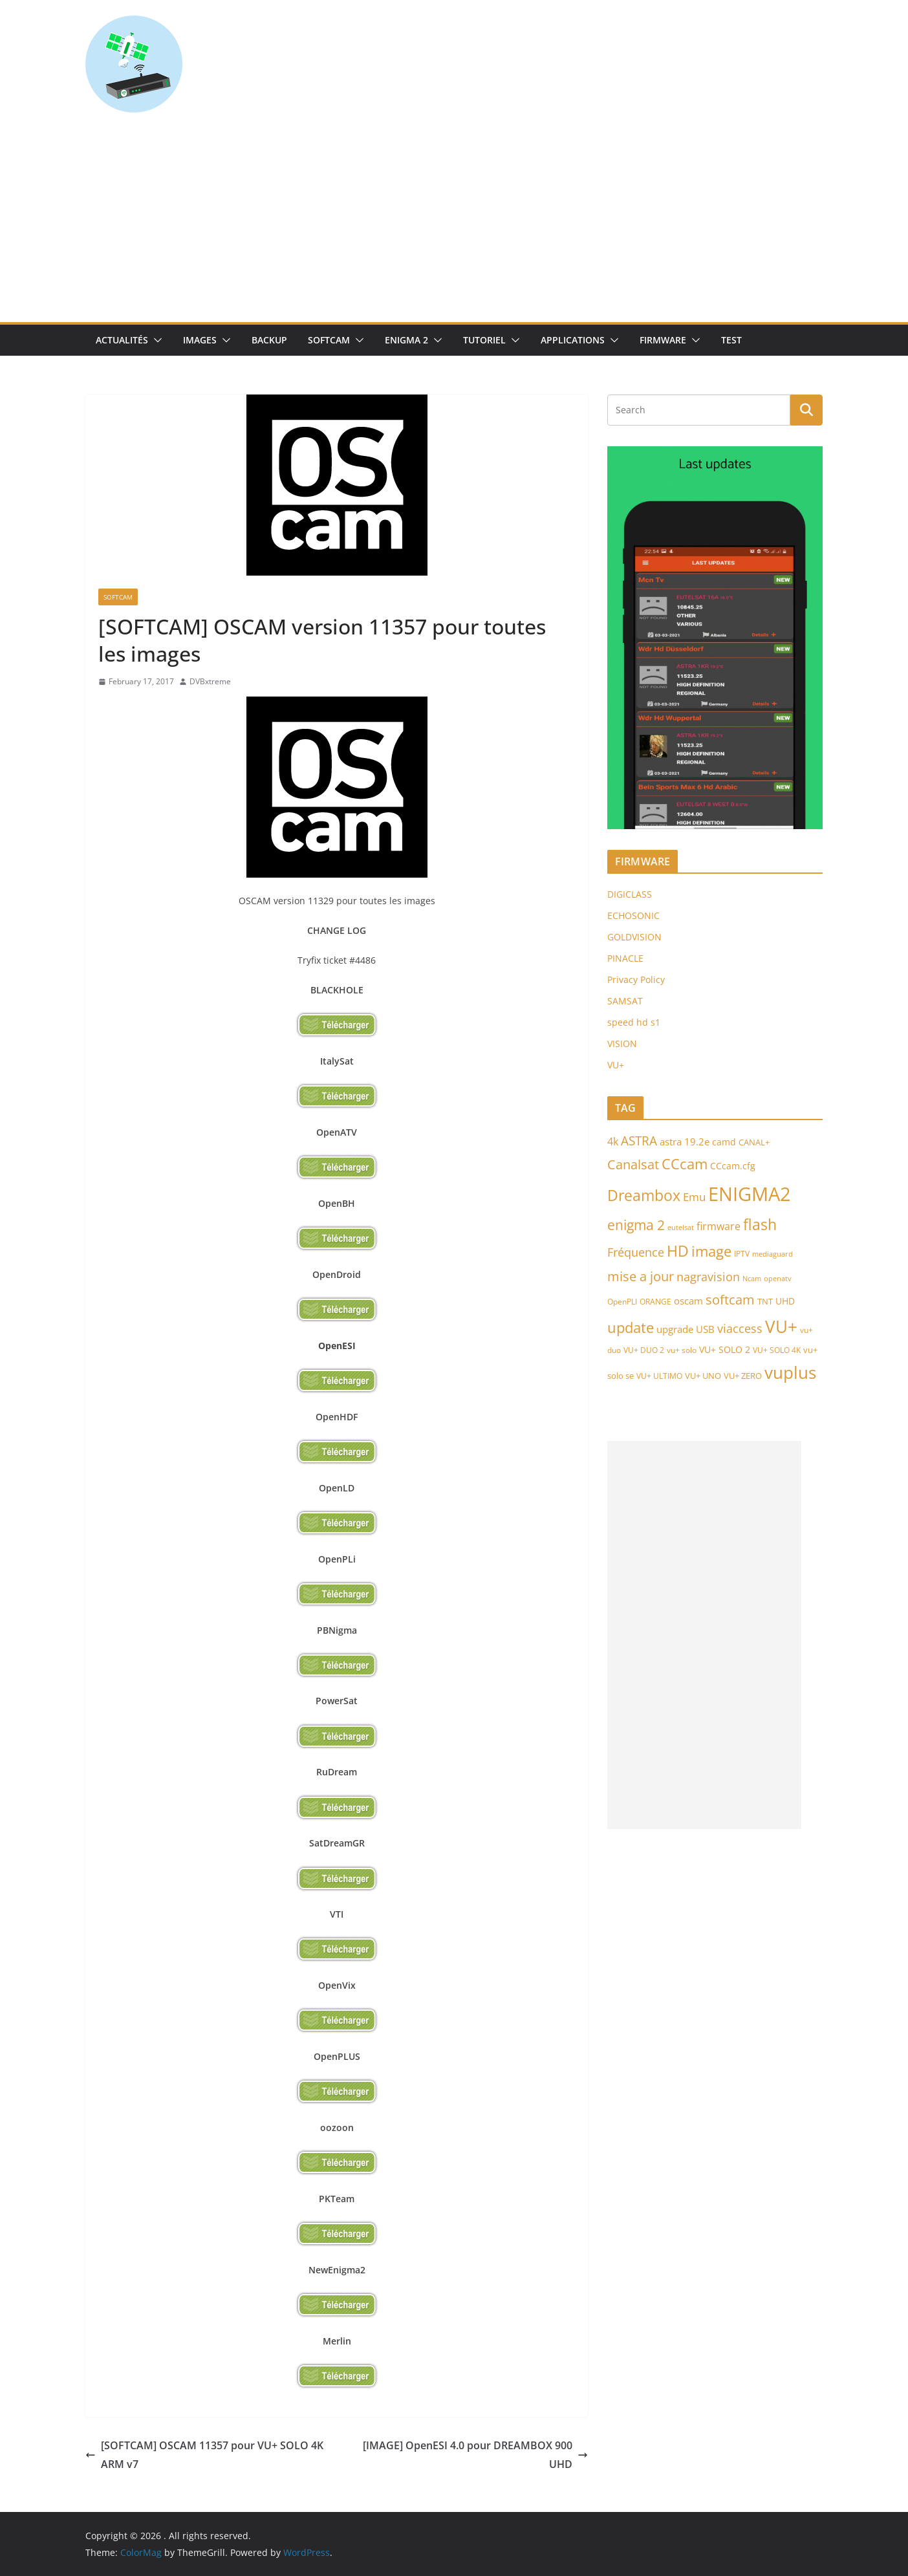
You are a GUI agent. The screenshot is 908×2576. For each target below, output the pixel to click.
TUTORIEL (484, 340)
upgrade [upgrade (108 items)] (674, 1329)
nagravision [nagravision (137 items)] (708, 1276)
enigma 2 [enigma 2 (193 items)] (636, 1225)
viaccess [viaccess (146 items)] (739, 1328)
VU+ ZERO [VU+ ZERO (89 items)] (743, 1375)
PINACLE (625, 958)
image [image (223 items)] (711, 1251)
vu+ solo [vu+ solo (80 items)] (682, 1350)
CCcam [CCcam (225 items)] (685, 1164)
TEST (731, 340)
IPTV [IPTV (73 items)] (742, 1254)
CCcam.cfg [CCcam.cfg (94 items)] (732, 1166)
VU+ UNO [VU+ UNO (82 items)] (703, 1375)
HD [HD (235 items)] (678, 1251)
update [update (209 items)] (630, 1327)
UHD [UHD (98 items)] (785, 1301)
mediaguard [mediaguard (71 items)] (772, 1254)
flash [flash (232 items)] (760, 1225)
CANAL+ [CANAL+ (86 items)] (754, 1142)
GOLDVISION (634, 937)
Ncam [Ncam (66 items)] (751, 1278)
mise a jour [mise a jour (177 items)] (640, 1276)
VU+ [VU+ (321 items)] (781, 1326)
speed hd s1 (633, 1022)
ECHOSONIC (633, 915)
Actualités (122, 340)
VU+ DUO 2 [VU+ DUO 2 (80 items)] (643, 1350)
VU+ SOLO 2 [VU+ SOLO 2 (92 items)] (724, 1349)
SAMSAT (625, 1001)
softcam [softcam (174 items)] (730, 1299)
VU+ (615, 1065)
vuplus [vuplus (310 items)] (790, 1372)
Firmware (663, 340)
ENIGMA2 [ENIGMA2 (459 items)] (749, 1194)
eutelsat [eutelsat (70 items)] (680, 1227)
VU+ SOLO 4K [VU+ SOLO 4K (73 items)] (777, 1350)
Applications (573, 340)
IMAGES (200, 340)
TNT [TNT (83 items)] (765, 1301)
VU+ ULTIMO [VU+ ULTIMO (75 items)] (659, 1375)
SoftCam (329, 340)
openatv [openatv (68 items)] (778, 1278)
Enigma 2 (406, 340)
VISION (622, 1043)
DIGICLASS (629, 894)
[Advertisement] (454, 225)
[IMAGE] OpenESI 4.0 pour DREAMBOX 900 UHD (475, 2454)
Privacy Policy (636, 979)
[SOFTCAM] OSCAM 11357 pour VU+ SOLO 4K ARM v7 (204, 2454)
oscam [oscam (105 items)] (688, 1300)
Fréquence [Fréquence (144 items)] (635, 1252)
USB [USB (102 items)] (705, 1329)
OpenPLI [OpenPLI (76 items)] (622, 1301)
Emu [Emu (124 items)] (694, 1196)
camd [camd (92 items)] (724, 1142)
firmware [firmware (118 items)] (718, 1226)
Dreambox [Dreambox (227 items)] (643, 1195)
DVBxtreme (210, 681)
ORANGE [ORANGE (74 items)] (655, 1301)
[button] (155, 340)
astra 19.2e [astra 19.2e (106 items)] (684, 1141)
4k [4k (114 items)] (612, 1141)
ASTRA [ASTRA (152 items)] (639, 1140)
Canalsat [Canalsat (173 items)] (633, 1164)
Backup (269, 340)
